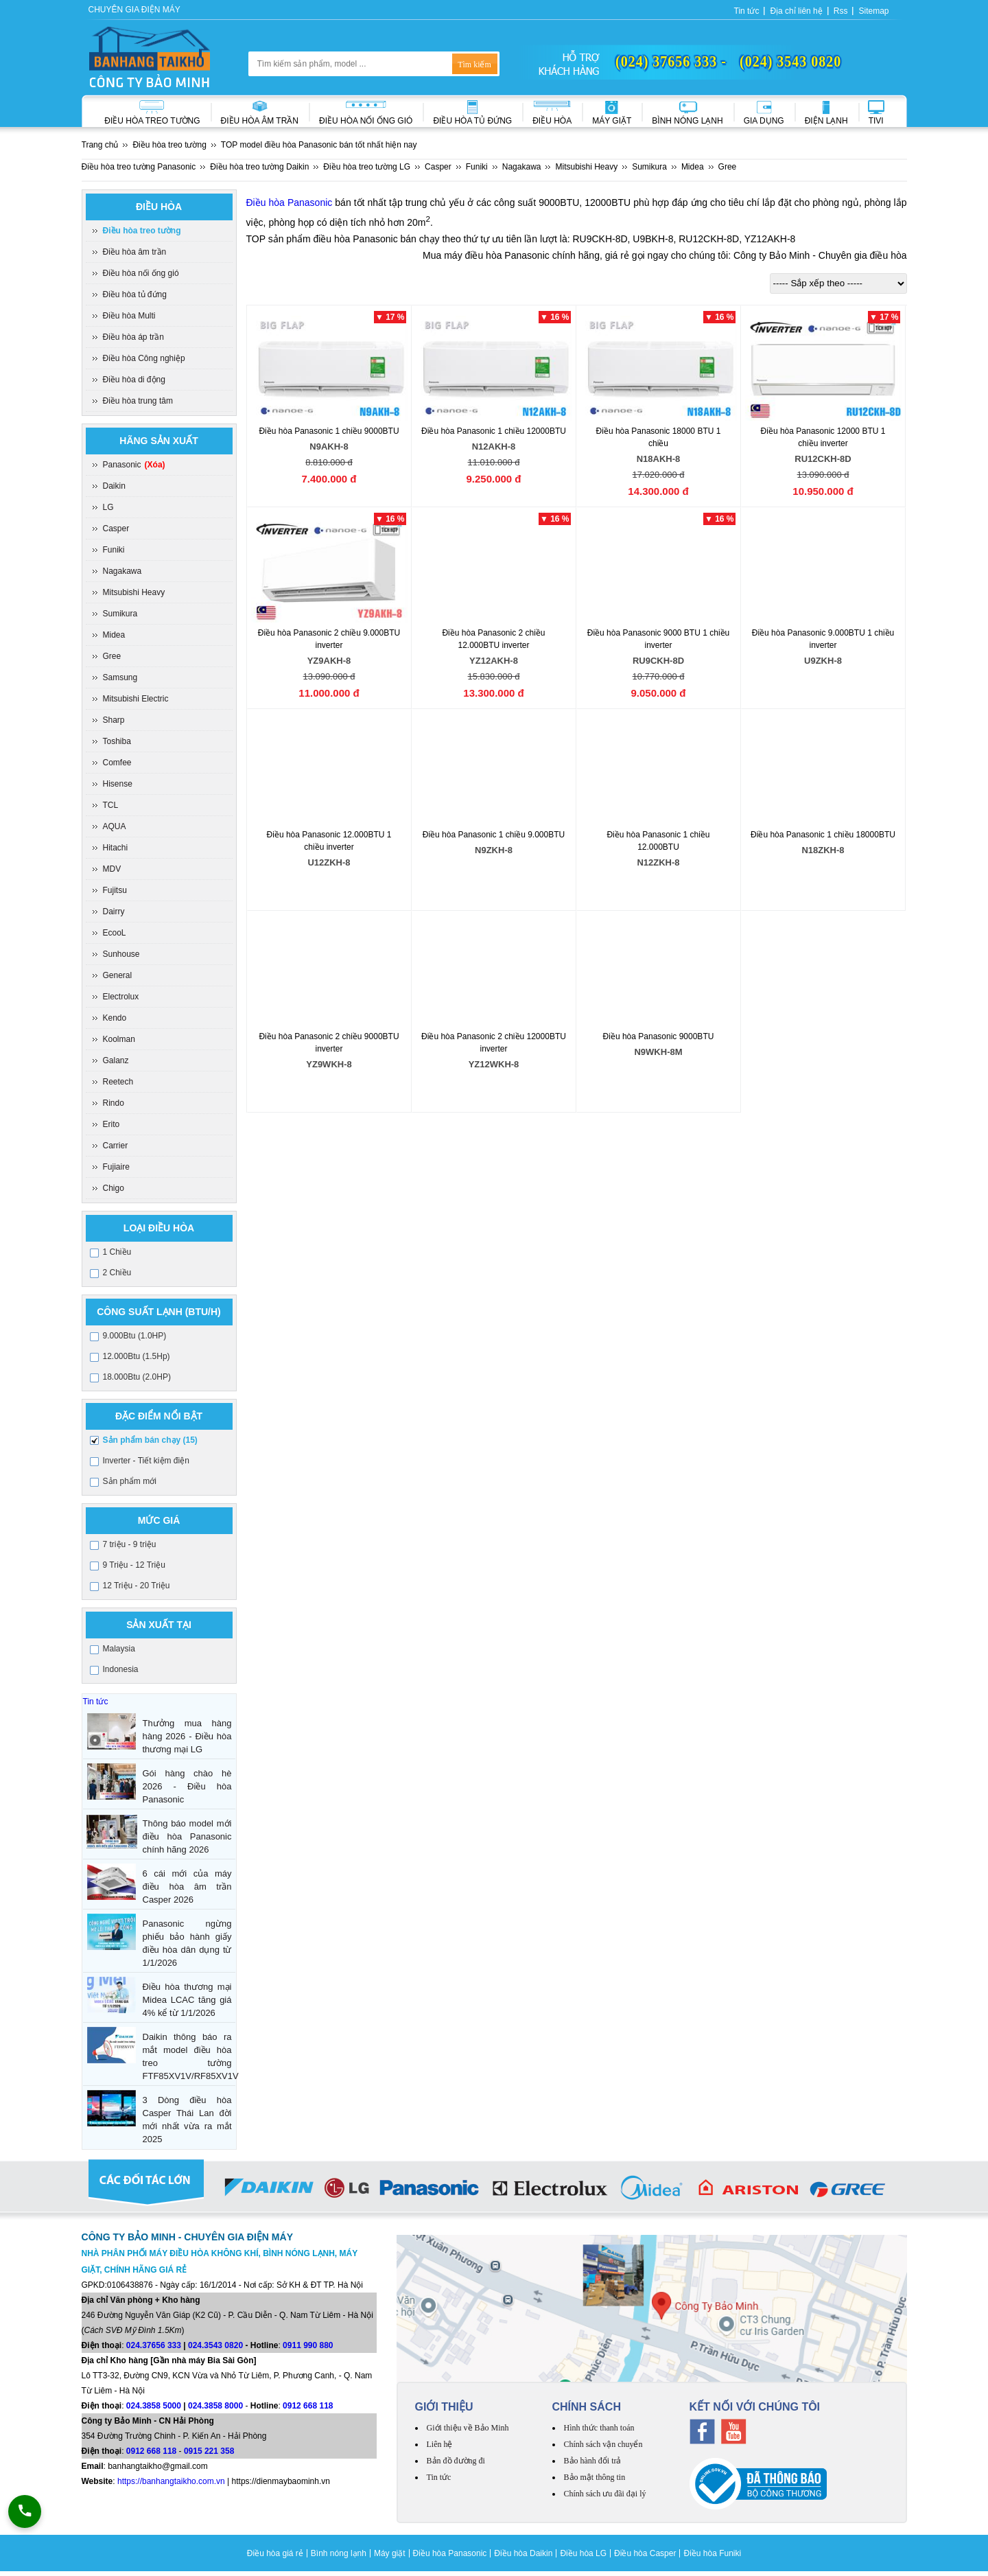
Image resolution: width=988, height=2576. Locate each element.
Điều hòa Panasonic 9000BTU (658, 1046)
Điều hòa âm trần (259, 121)
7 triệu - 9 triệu (129, 1544)
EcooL (114, 933)
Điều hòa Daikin (523, 2553)
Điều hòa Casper (645, 2553)
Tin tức (747, 11)
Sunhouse (121, 954)
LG (108, 507)
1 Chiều (117, 1252)
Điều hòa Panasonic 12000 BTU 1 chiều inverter (823, 447)
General (117, 975)
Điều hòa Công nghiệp (144, 358)
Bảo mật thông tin (595, 2477)
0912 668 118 (308, 2406)
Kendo (115, 1018)
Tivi (876, 121)
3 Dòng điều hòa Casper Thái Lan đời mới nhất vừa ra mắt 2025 (187, 2119)
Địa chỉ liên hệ (796, 11)
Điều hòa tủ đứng (135, 294)
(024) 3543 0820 (790, 61)
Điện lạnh (826, 121)
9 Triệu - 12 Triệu (134, 1565)
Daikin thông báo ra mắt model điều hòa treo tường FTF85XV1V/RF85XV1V (187, 2056)
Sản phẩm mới (129, 1481)
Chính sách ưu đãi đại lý (605, 2493)
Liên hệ (440, 2444)
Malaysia (119, 1648)
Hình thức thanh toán (599, 2428)
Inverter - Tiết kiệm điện (146, 1460)
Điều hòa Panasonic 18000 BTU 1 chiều (658, 447)
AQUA (114, 826)
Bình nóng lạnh (687, 121)
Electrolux (121, 996)
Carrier (115, 1145)
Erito (111, 1124)
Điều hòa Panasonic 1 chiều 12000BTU (494, 441)
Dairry (114, 911)
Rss (841, 11)
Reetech (118, 1082)
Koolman (119, 1039)
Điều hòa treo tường (152, 121)
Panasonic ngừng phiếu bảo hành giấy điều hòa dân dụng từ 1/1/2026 (187, 1943)
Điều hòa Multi (129, 316)
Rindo (113, 1103)
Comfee (117, 762)
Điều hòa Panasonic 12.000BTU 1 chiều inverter (329, 851)
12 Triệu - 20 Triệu (136, 1585)
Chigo (113, 1188)
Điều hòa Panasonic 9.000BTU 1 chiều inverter (823, 649)
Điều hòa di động (134, 379)
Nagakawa (122, 571)
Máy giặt (611, 121)
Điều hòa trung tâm (138, 401)
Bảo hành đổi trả (593, 2460)
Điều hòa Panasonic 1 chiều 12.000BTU (658, 851)
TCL (111, 805)
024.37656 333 (153, 2345)
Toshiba (117, 741)
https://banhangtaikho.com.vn (171, 2481)
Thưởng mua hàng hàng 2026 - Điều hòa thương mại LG (187, 1736)
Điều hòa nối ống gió (365, 121)
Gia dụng (764, 121)
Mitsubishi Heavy (134, 592)
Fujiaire (116, 1167)
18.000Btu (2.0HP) (137, 1377)
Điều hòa (552, 121)
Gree (112, 656)
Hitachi (115, 847)
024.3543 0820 (215, 2345)
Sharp (114, 720)
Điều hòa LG (583, 2553)
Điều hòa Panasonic (289, 202)
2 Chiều (117, 1272)
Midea (114, 635)
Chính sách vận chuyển (603, 2444)
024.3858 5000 (153, 2406)
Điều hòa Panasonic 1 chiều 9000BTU (329, 441)
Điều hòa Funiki (712, 2553)
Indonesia (121, 1669)
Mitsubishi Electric (136, 699)
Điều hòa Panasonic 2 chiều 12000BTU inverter (494, 1053)
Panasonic (134, 464)
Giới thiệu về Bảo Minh (468, 2428)
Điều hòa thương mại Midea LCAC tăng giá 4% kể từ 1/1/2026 (187, 2000)
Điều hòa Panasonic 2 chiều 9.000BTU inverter (329, 649)
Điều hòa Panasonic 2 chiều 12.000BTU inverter (494, 649)
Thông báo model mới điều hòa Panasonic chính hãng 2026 (187, 1836)
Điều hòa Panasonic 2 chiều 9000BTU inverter (329, 1053)
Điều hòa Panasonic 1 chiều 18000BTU (823, 844)
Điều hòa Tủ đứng (472, 121)
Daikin (114, 486)
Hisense (117, 784)
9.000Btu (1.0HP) (135, 1336)
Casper (116, 528)
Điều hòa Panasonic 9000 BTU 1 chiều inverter (658, 649)
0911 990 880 (308, 2345)
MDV (112, 869)
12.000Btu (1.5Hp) (136, 1356)
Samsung (120, 677)
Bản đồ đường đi (456, 2460)
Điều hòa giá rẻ (275, 2553)
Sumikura (120, 613)
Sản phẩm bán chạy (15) (150, 1440)
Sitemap (873, 11)
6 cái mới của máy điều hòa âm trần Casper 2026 (187, 1886)
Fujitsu (115, 890)
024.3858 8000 (215, 2406)
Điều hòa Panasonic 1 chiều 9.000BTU (494, 844)
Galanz (116, 1060)
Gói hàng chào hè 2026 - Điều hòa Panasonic (187, 1786)
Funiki (114, 550)
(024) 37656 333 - (671, 61)
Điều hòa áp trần (133, 337)
